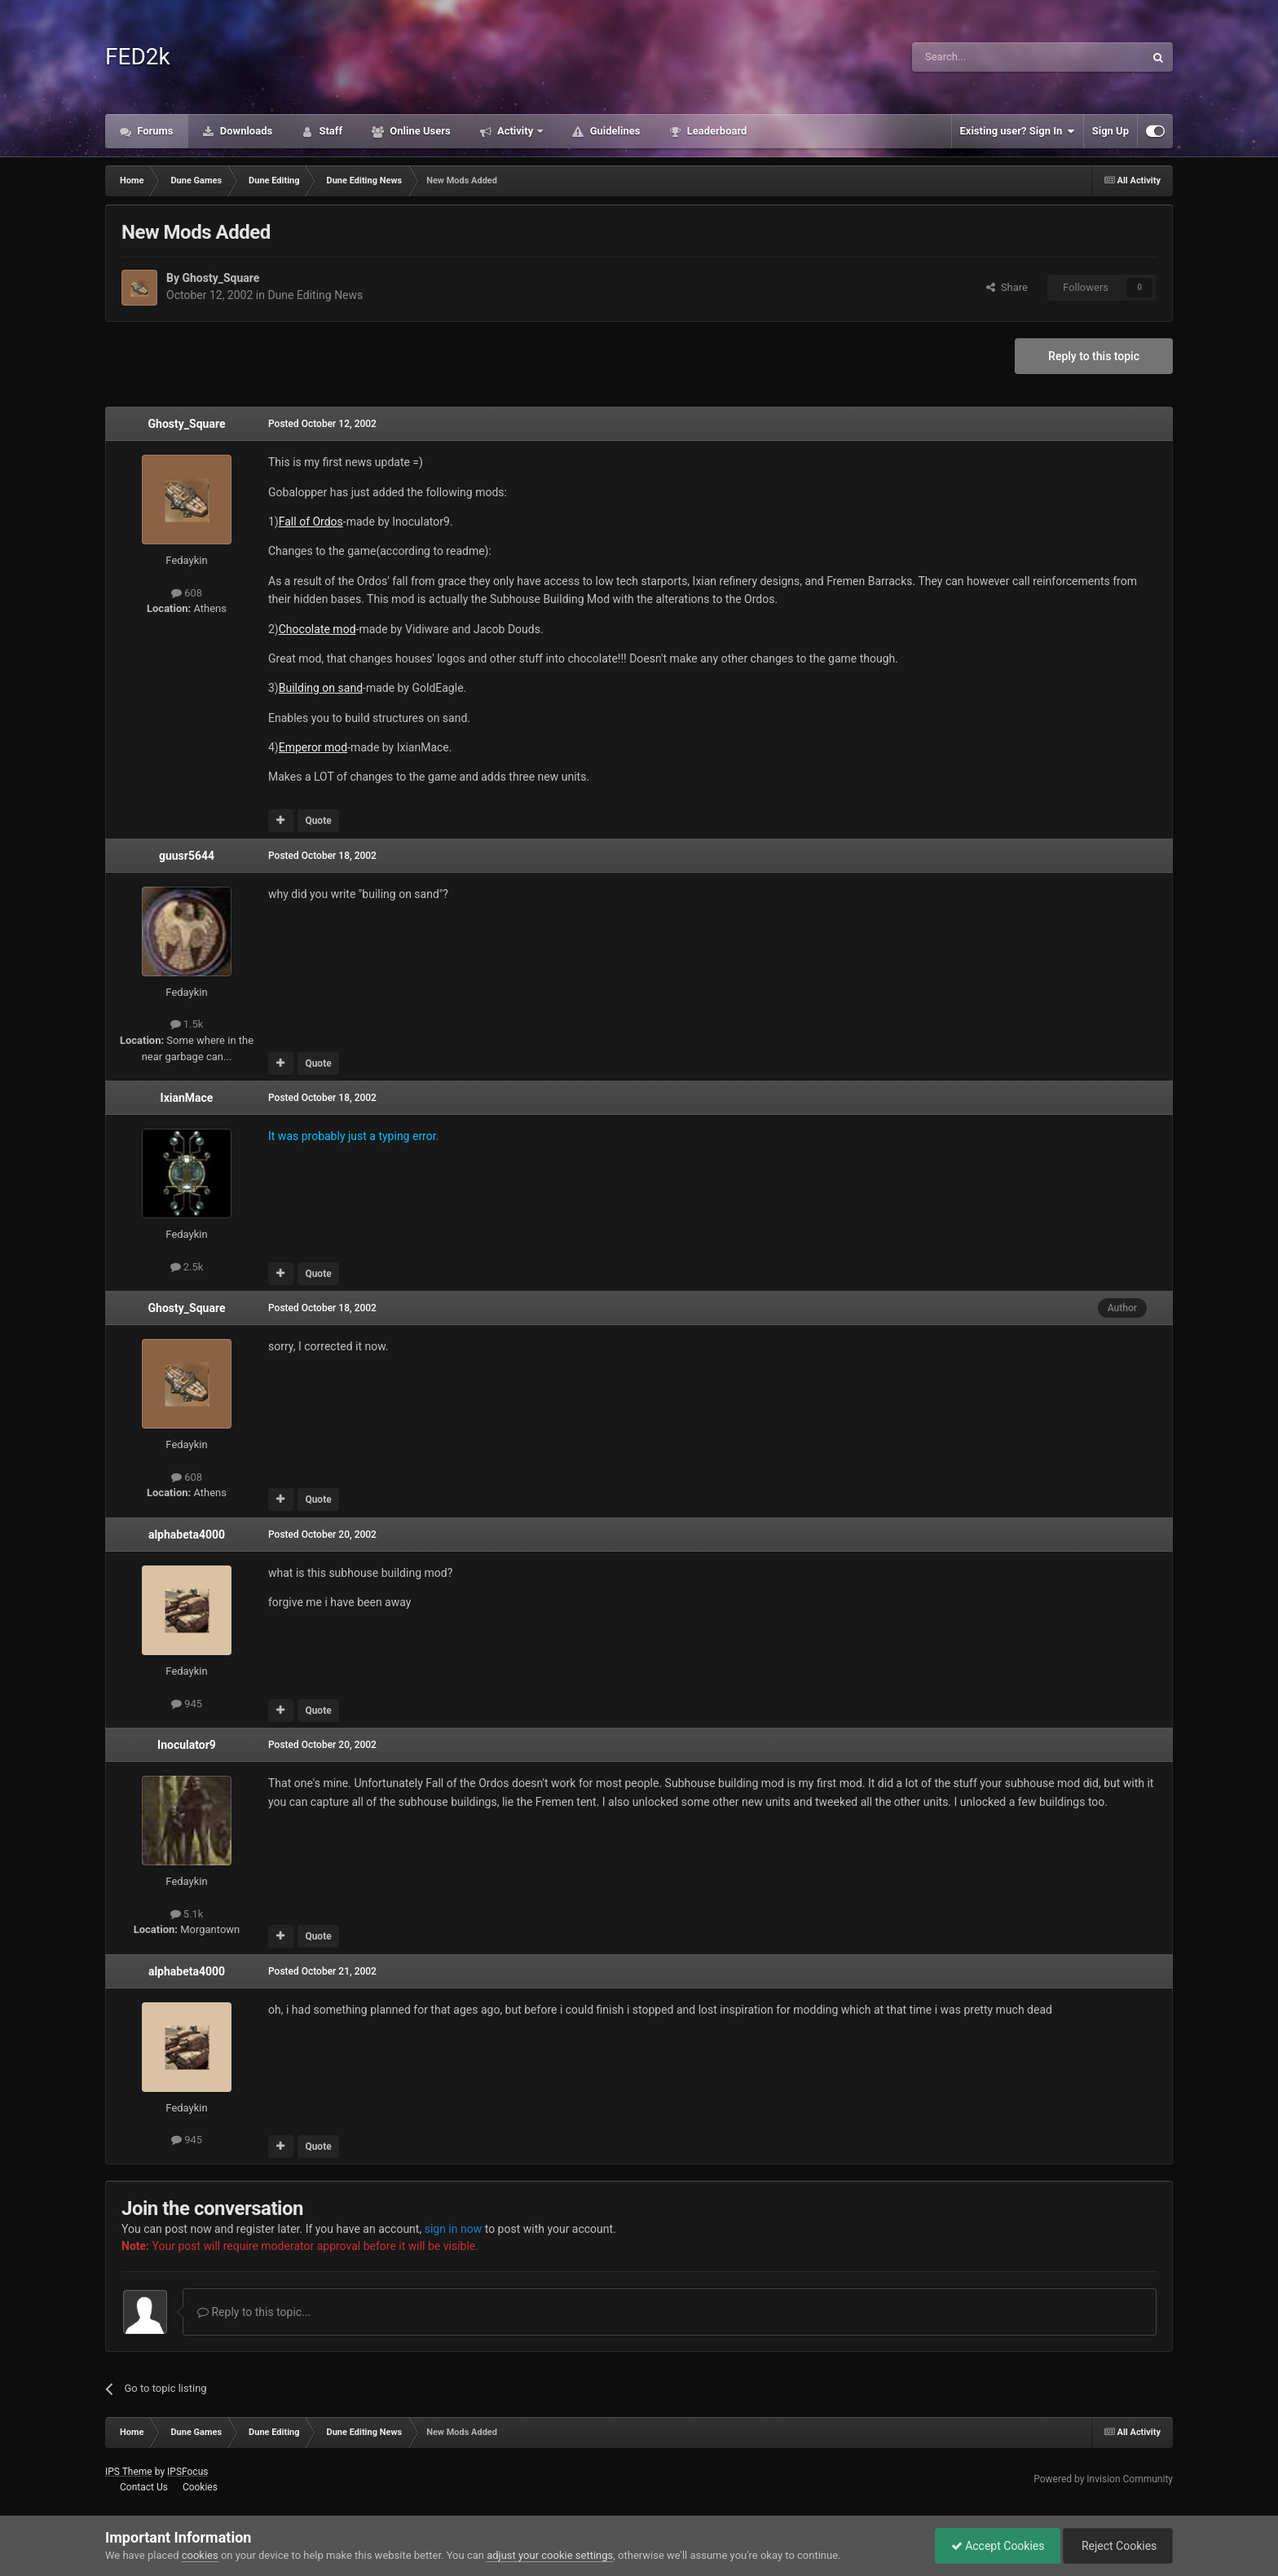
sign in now (454, 2228)
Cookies (200, 2487)
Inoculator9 (186, 1744)
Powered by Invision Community (1103, 2479)
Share (1007, 287)
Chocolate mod (317, 629)
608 (186, 593)
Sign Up (1110, 131)
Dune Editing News (315, 295)
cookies (200, 2555)
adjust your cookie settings (550, 2555)
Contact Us (144, 2487)
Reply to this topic (1093, 356)
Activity (515, 131)
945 (186, 1704)
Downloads (245, 131)
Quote (318, 820)
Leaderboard (715, 131)
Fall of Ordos (311, 521)
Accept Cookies (994, 2545)
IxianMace (187, 1097)
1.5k (187, 1024)
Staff (329, 131)
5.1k (187, 1914)
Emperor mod (313, 747)
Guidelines (613, 131)
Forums (154, 131)
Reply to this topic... (254, 2311)
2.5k (187, 1267)
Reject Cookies (1116, 2545)
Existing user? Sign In (1017, 131)
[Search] (989, 57)
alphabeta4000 (186, 1534)
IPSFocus (187, 2471)
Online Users (419, 131)
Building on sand (321, 687)
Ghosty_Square (220, 277)
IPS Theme (128, 2471)
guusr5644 (186, 855)
